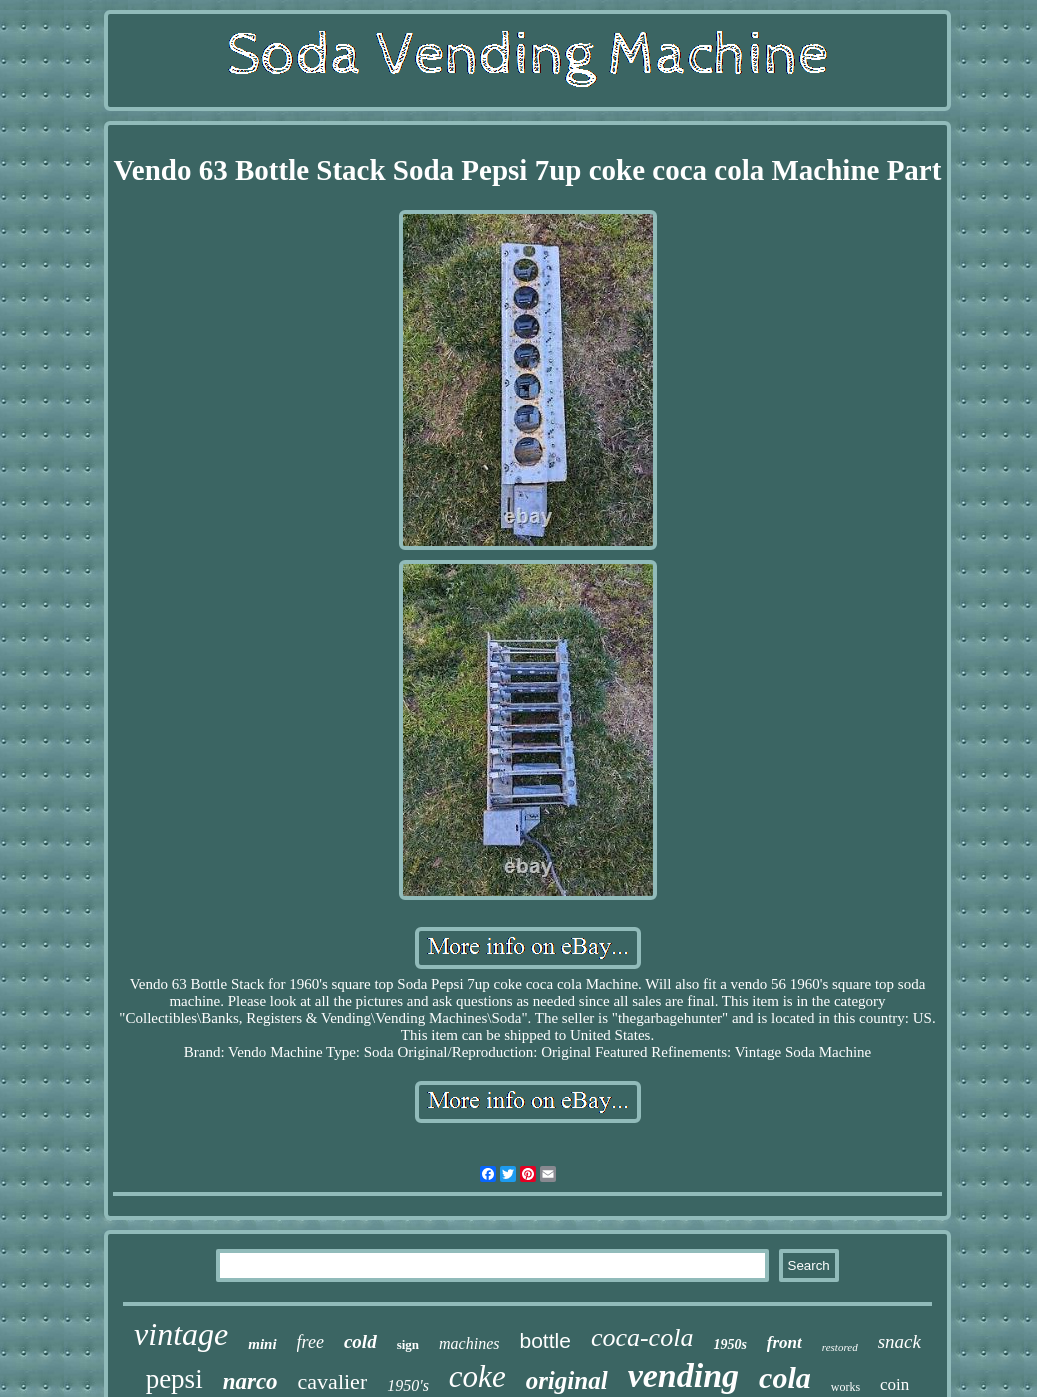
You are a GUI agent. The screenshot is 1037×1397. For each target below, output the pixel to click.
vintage (181, 1334)
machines (469, 1343)
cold (360, 1341)
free (310, 1342)
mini (262, 1344)
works (845, 1387)
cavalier (333, 1381)
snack (899, 1341)
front (784, 1342)
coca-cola (642, 1337)
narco (250, 1381)
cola (785, 1377)
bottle (545, 1340)
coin (894, 1384)
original (567, 1380)
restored (840, 1347)
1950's (408, 1385)
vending (683, 1375)
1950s (729, 1344)
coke (477, 1376)
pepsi (174, 1379)
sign (408, 1344)
